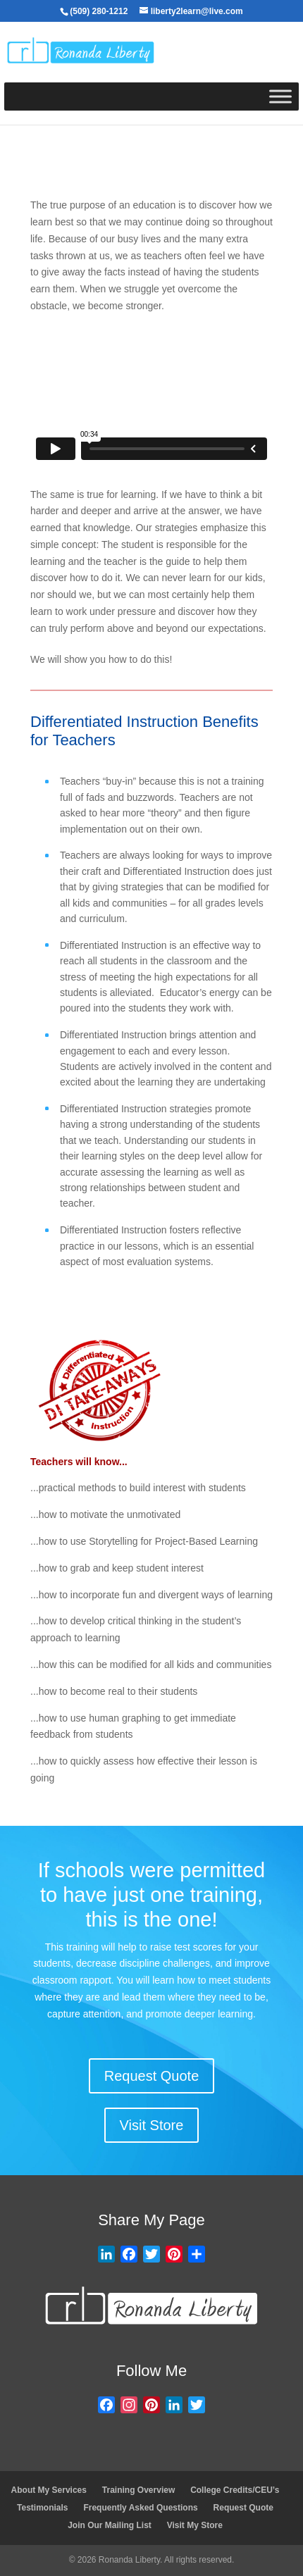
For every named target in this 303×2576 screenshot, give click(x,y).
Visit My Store (195, 2525)
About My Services (49, 2490)
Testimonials (42, 2508)
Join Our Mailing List (110, 2525)
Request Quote (151, 2076)
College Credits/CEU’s (234, 2490)
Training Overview (138, 2490)
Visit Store (152, 2125)
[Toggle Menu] (280, 97)
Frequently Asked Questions (140, 2508)
